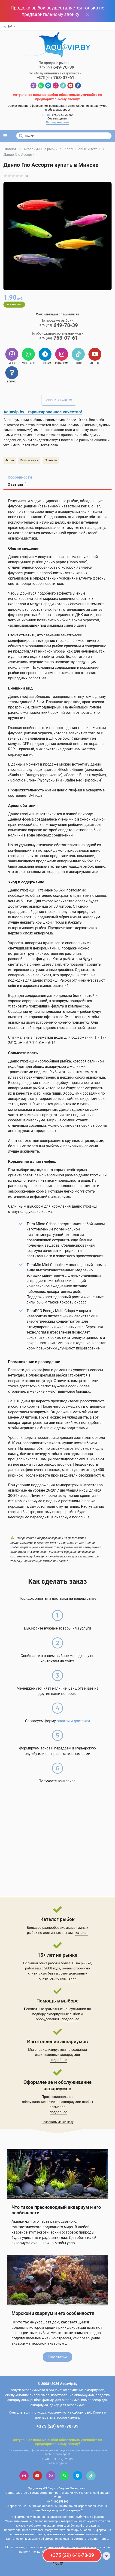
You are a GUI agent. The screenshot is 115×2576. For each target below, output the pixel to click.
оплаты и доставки (73, 1721)
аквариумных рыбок (63, 2014)
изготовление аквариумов (72, 2395)
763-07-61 (55, 77)
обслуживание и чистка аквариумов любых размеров (57, 2104)
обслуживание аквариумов (27, 2395)
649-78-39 (55, 67)
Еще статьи (57, 2357)
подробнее (70, 2019)
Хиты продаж (29, 460)
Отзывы (17, 484)
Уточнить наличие (59, 399)
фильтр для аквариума (60, 2400)
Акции (9, 460)
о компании (66, 1978)
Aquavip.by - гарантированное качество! (42, 411)
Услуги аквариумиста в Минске (35, 2390)
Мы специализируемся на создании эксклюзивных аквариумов (57, 2052)
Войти (9, 26)
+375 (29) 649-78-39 (57, 2426)
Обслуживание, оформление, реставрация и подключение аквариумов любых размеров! (57, 107)
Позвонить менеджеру (58, 2122)
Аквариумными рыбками (24, 420)
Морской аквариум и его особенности (53, 2313)
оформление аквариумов (83, 2390)
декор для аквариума (67, 2405)
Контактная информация (57, 2432)
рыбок (38, 8)
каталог (81, 1933)
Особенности (20, 477)
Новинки (51, 460)
